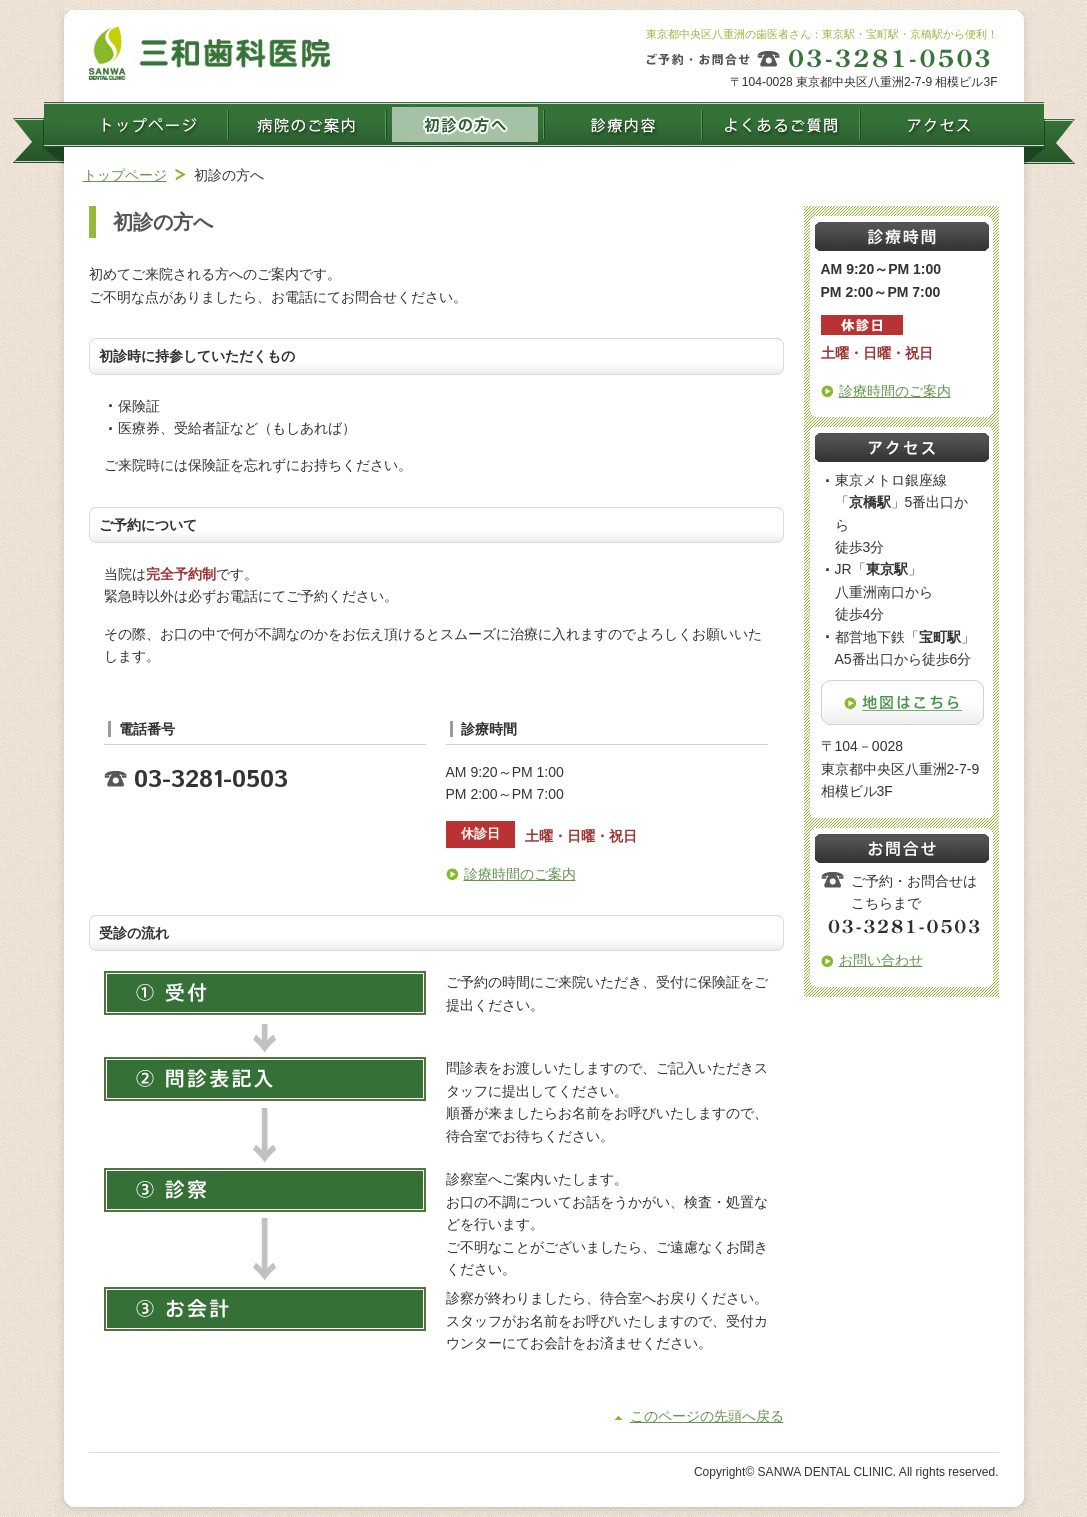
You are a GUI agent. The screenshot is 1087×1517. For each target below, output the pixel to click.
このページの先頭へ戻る (707, 1416)
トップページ (125, 175)
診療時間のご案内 (520, 874)
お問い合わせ (881, 960)
